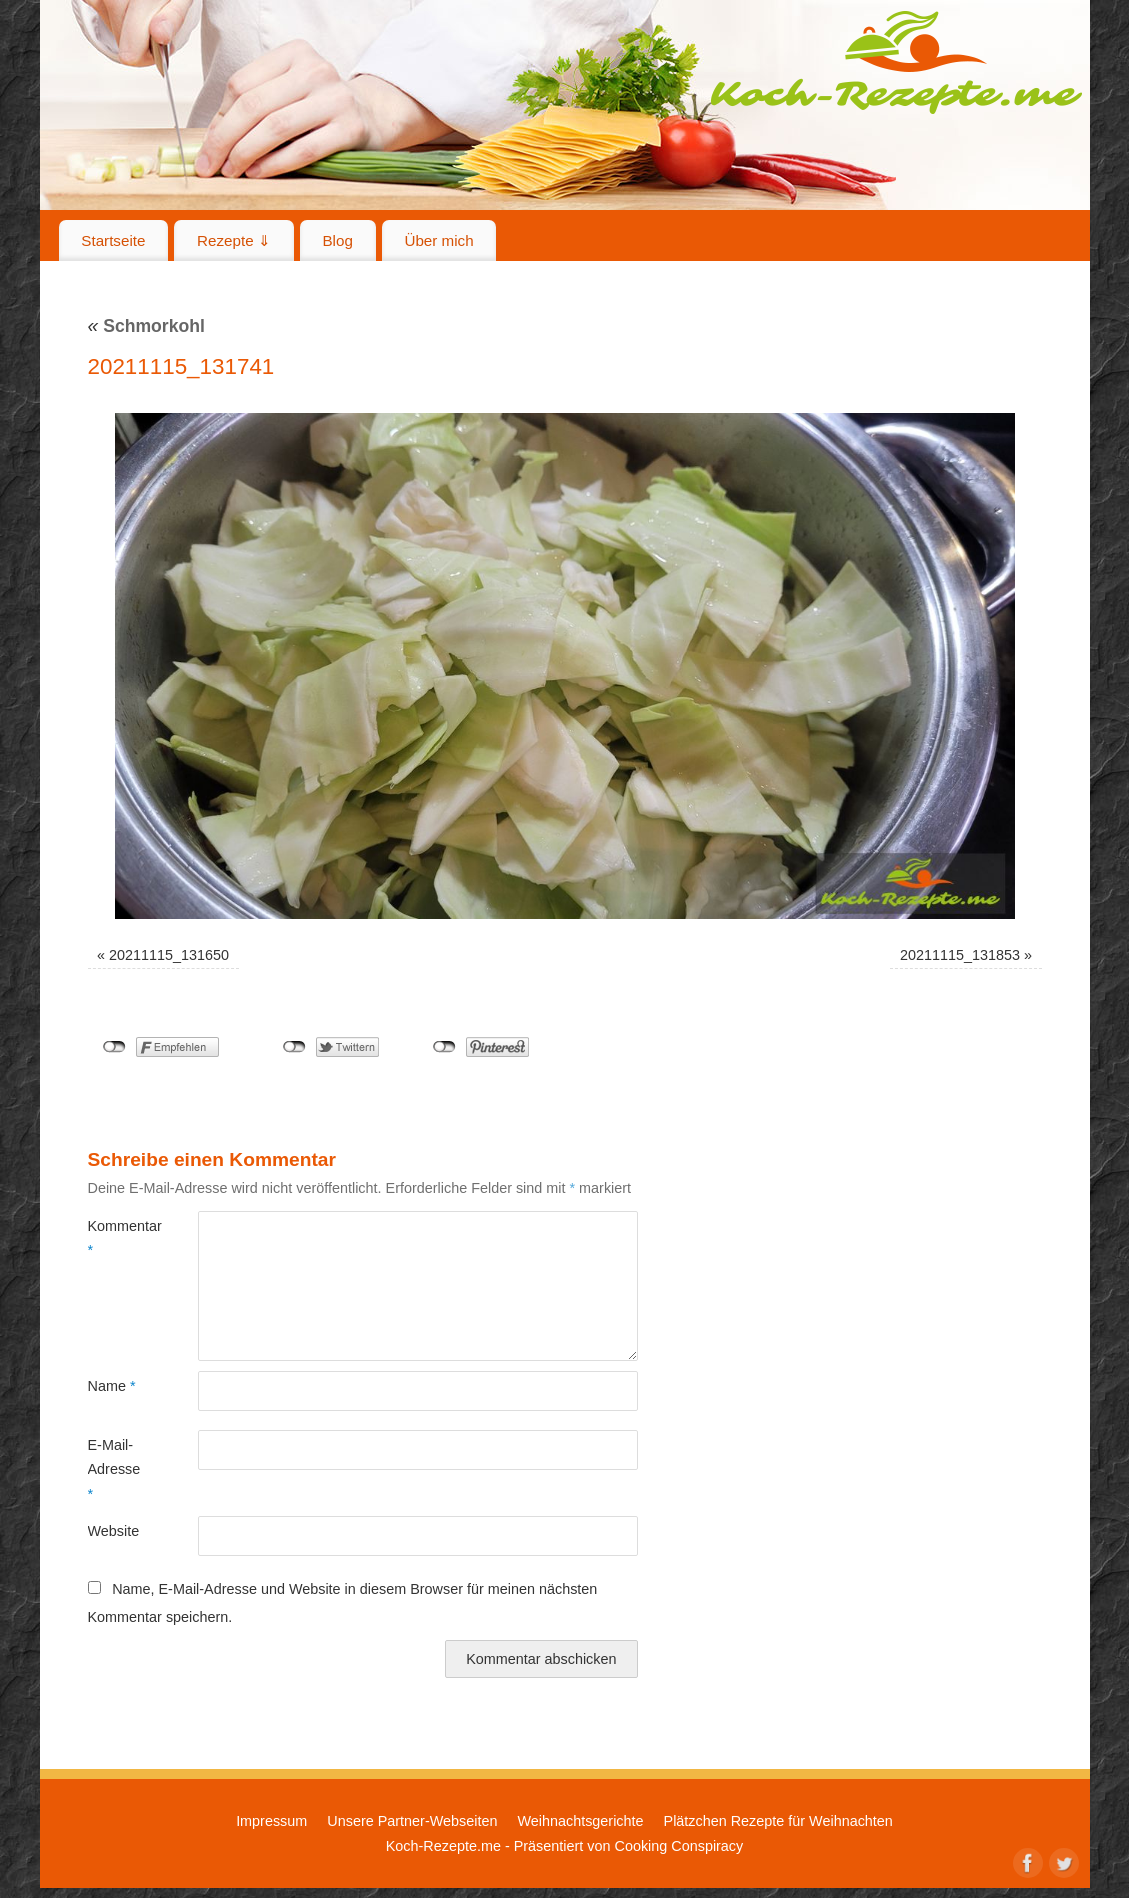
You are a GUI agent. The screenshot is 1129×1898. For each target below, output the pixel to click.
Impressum (271, 1821)
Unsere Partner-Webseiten (412, 1821)
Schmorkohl (146, 326)
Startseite (113, 240)
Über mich (438, 240)
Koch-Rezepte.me (896, 62)
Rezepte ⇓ (234, 240)
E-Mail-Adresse (114, 1469)
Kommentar (115, 1238)
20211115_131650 (169, 955)
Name (112, 1386)
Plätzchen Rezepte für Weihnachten (778, 1821)
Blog (337, 240)
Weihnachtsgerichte (580, 1821)
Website (114, 1531)
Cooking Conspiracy (678, 1846)
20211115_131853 (960, 955)
